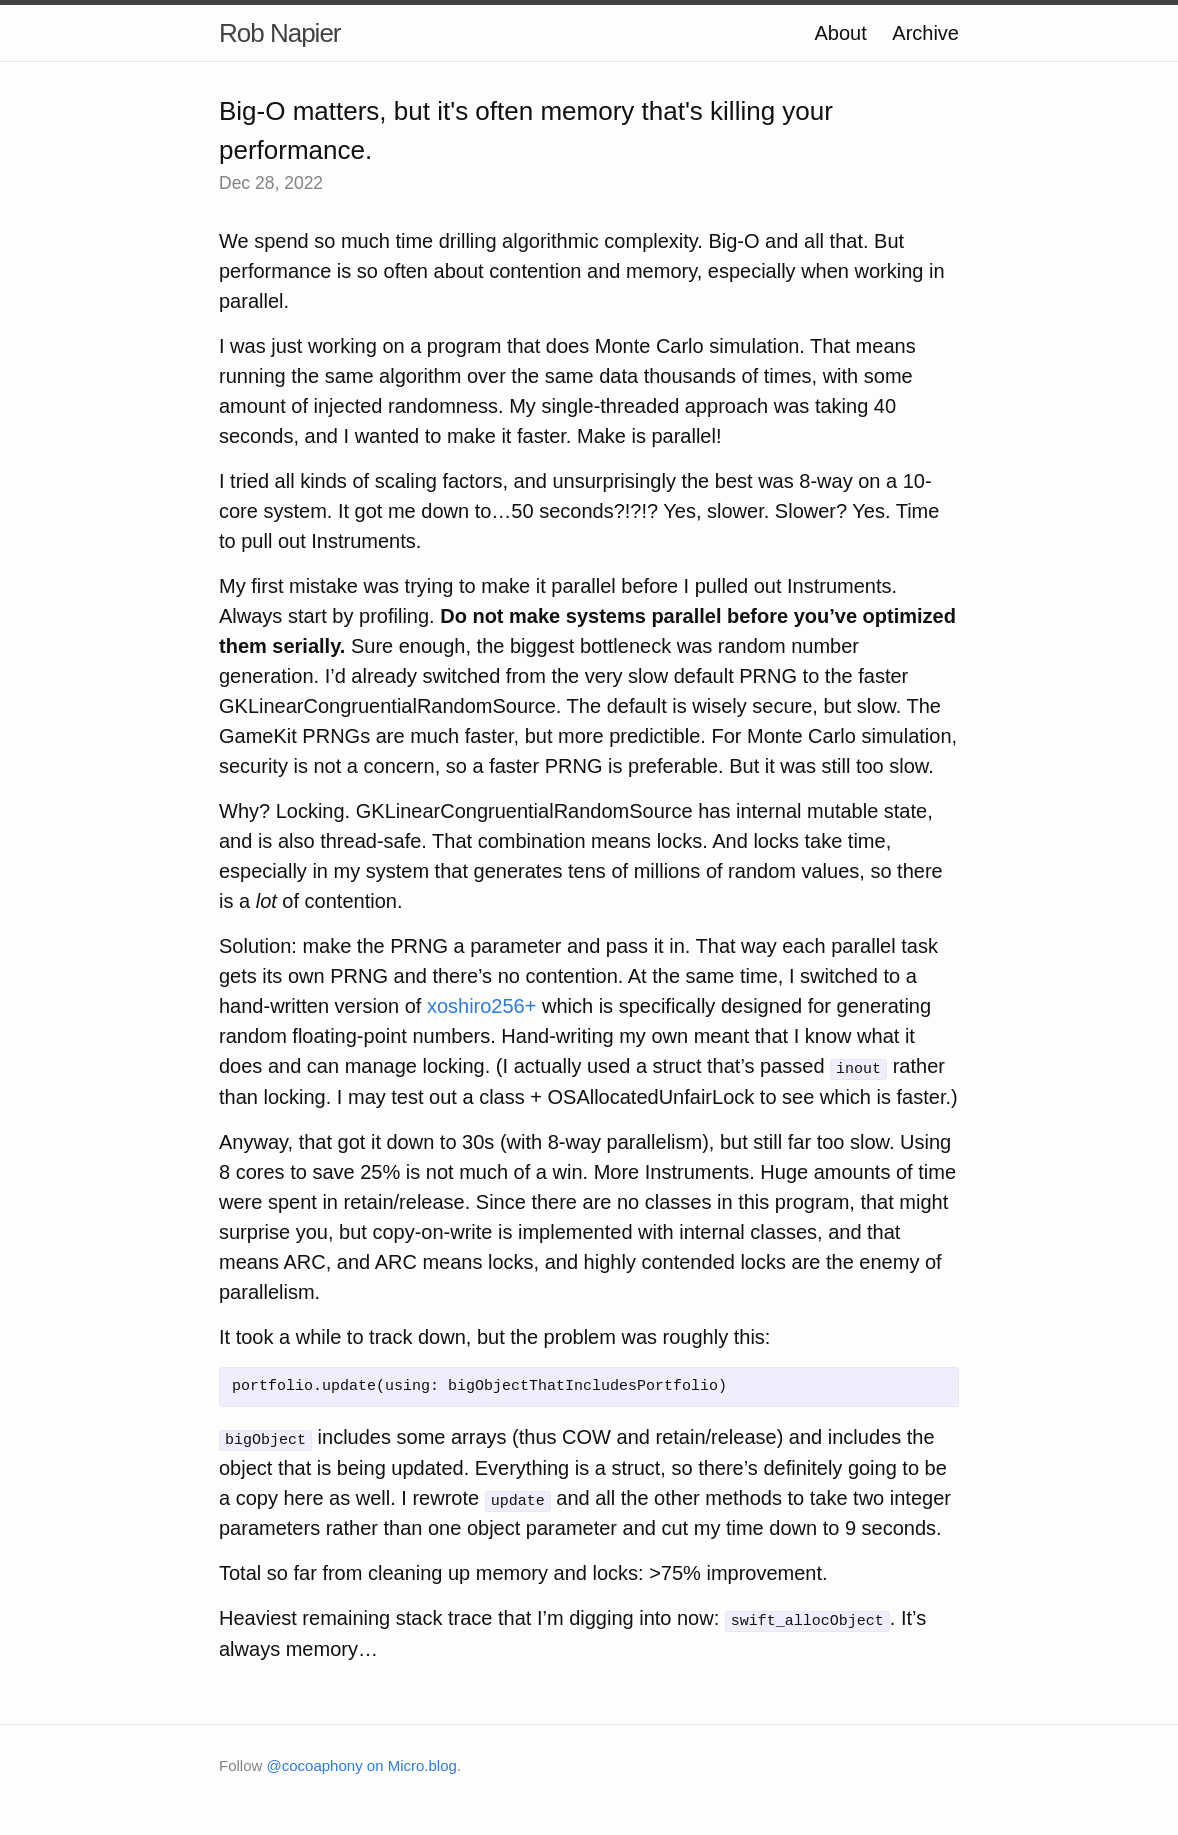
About (840, 33)
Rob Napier (280, 33)
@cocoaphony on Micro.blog (362, 1763)
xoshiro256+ (482, 1006)
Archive (925, 33)
